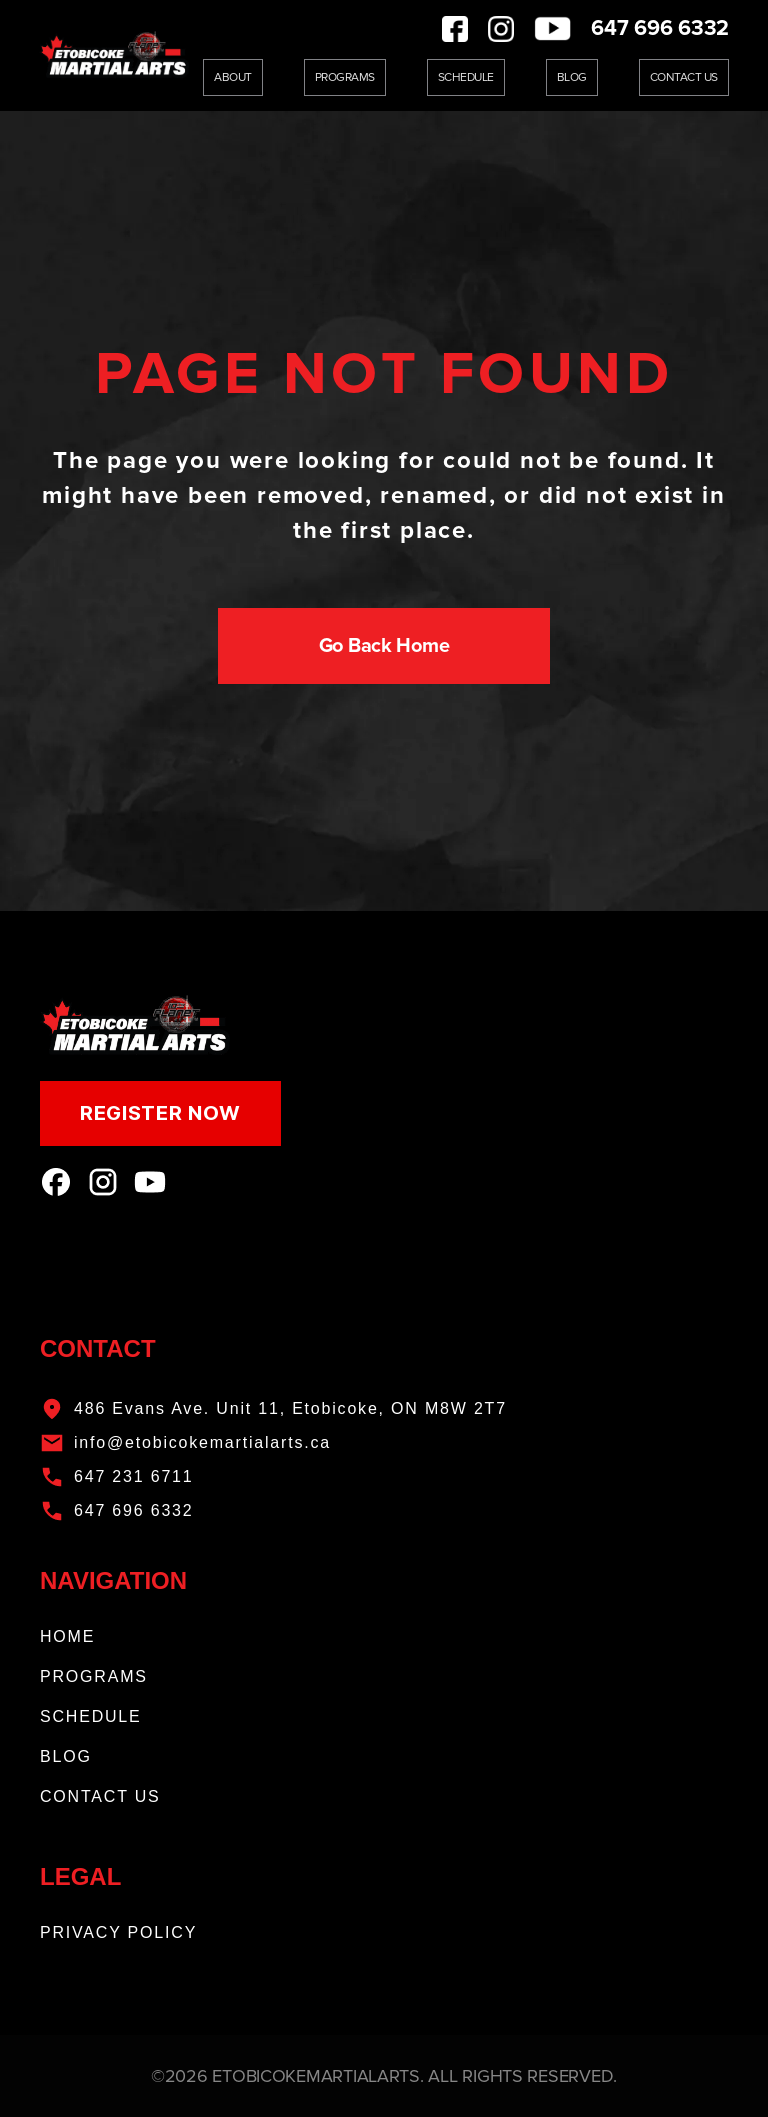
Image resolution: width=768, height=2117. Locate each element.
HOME (67, 1636)
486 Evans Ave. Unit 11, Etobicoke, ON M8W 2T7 (290, 1408)
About (233, 77)
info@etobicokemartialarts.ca (202, 1442)
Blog (572, 77)
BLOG (66, 1756)
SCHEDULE (91, 1716)
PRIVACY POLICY (118, 1932)
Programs (345, 77)
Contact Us (684, 77)
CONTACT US (100, 1796)
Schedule (466, 77)
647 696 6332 (660, 28)
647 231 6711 (133, 1476)
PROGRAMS (94, 1676)
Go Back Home (384, 646)
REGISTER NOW (160, 1113)
